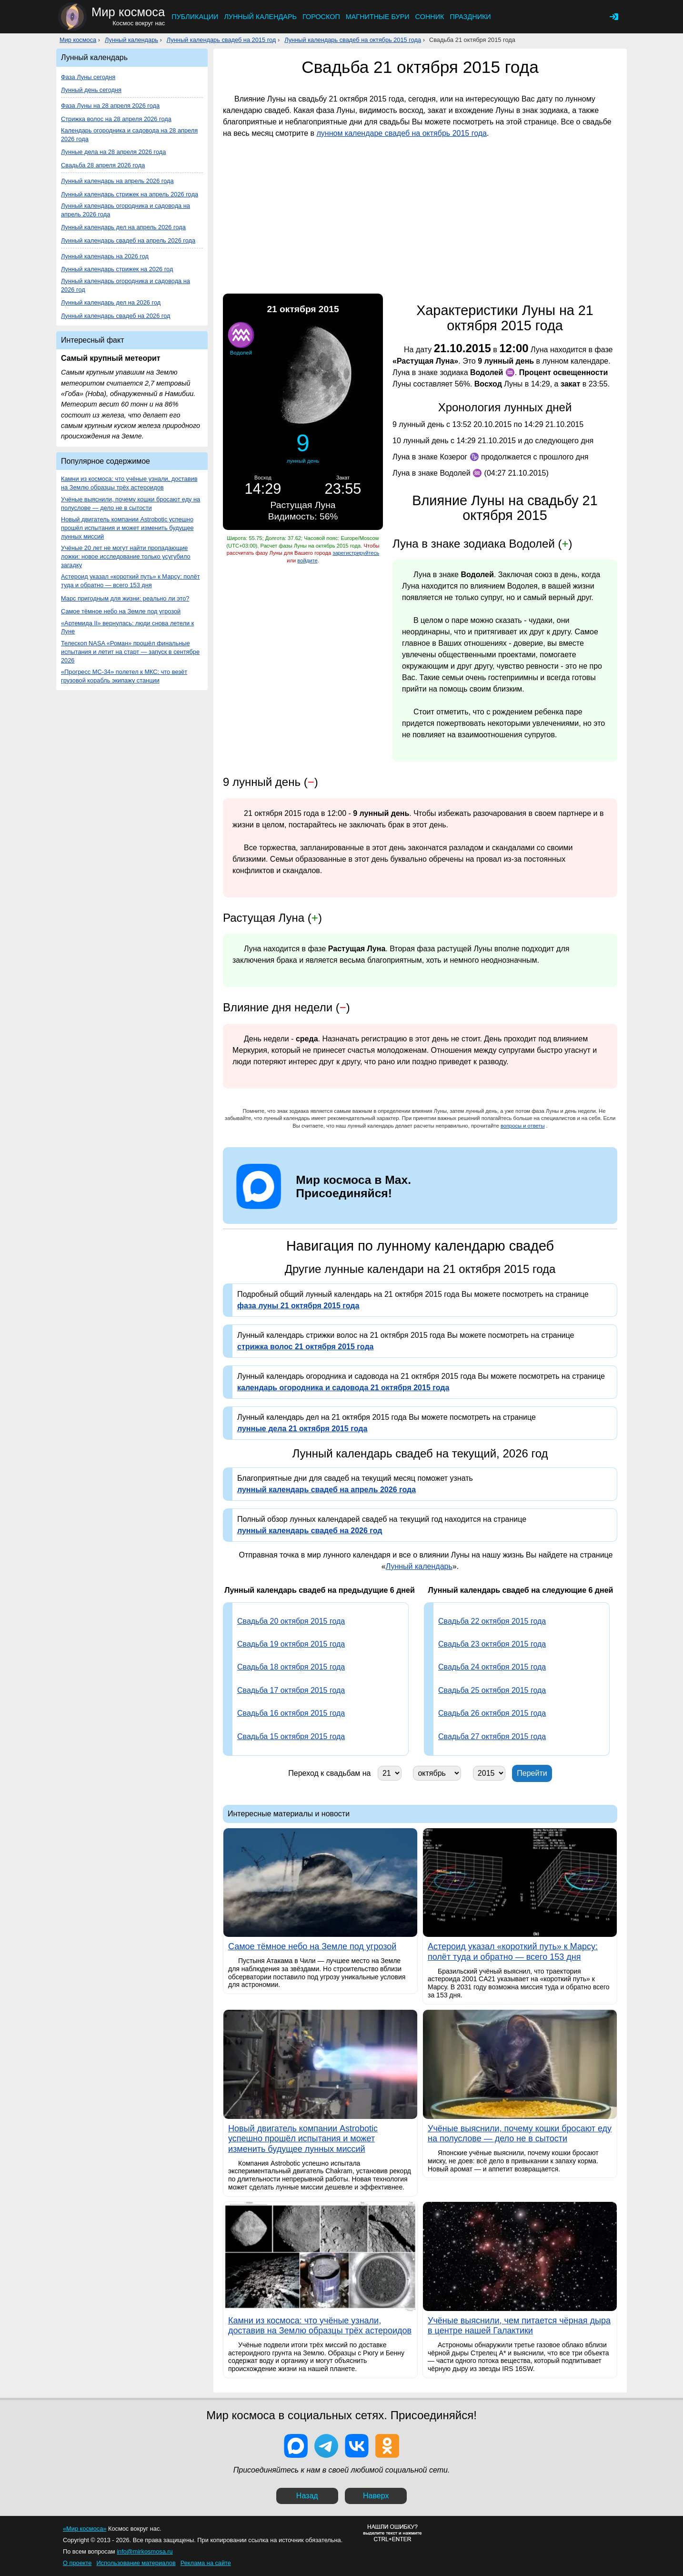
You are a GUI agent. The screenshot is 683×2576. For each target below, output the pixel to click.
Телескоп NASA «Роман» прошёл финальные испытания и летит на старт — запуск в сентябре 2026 (130, 652)
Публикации (194, 16)
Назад (307, 2496)
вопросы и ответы (523, 1126)
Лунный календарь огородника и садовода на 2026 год (125, 285)
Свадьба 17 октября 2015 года (291, 1690)
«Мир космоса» (84, 2528)
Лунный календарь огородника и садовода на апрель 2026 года (125, 210)
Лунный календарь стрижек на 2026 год (117, 269)
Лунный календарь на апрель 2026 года (117, 180)
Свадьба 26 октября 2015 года (492, 1713)
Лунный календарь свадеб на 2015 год (221, 39)
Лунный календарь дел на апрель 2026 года (123, 227)
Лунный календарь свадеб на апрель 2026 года (128, 240)
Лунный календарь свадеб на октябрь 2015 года (352, 39)
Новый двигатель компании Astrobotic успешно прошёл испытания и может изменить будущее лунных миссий (127, 528)
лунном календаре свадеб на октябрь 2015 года (402, 133)
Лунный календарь (260, 16)
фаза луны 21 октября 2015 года (298, 1306)
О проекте (77, 2562)
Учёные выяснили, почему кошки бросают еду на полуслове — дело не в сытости (130, 503)
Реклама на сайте (206, 2562)
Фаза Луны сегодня (88, 77)
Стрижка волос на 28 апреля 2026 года (116, 118)
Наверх (376, 2496)
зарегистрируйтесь (355, 553)
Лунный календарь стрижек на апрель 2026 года (129, 194)
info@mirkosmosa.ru (145, 2551)
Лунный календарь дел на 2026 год (111, 302)
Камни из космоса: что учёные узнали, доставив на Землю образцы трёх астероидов (129, 483)
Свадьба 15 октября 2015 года (291, 1736)
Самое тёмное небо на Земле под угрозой (121, 611)
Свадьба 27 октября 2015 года (492, 1736)
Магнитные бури (378, 16)
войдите (307, 560)
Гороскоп (321, 16)
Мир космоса (78, 39)
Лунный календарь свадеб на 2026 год (116, 315)
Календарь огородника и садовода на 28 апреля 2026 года (129, 135)
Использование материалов (135, 2562)
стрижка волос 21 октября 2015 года (305, 1347)
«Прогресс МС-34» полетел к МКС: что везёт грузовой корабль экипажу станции (124, 676)
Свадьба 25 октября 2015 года (492, 1690)
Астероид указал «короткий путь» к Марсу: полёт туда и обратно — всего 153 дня (130, 581)
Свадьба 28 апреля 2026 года (103, 165)
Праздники (470, 16)
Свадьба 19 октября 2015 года (291, 1644)
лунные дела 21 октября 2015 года (302, 1429)
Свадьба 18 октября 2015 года (291, 1667)
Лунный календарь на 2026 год (105, 256)
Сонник (429, 16)
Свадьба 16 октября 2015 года (291, 1713)
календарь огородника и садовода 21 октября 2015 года (343, 1388)
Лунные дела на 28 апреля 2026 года (113, 151)
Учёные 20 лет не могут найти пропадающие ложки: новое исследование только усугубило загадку (126, 556)
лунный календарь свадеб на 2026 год (309, 1531)
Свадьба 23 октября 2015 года (492, 1644)
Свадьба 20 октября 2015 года (291, 1621)
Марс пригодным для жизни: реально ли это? (125, 598)
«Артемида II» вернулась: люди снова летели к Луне (127, 627)
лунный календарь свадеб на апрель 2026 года (326, 1490)
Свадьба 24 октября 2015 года (492, 1667)
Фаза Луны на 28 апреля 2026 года (110, 105)
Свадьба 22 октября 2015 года (492, 1621)
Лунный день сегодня (91, 89)
